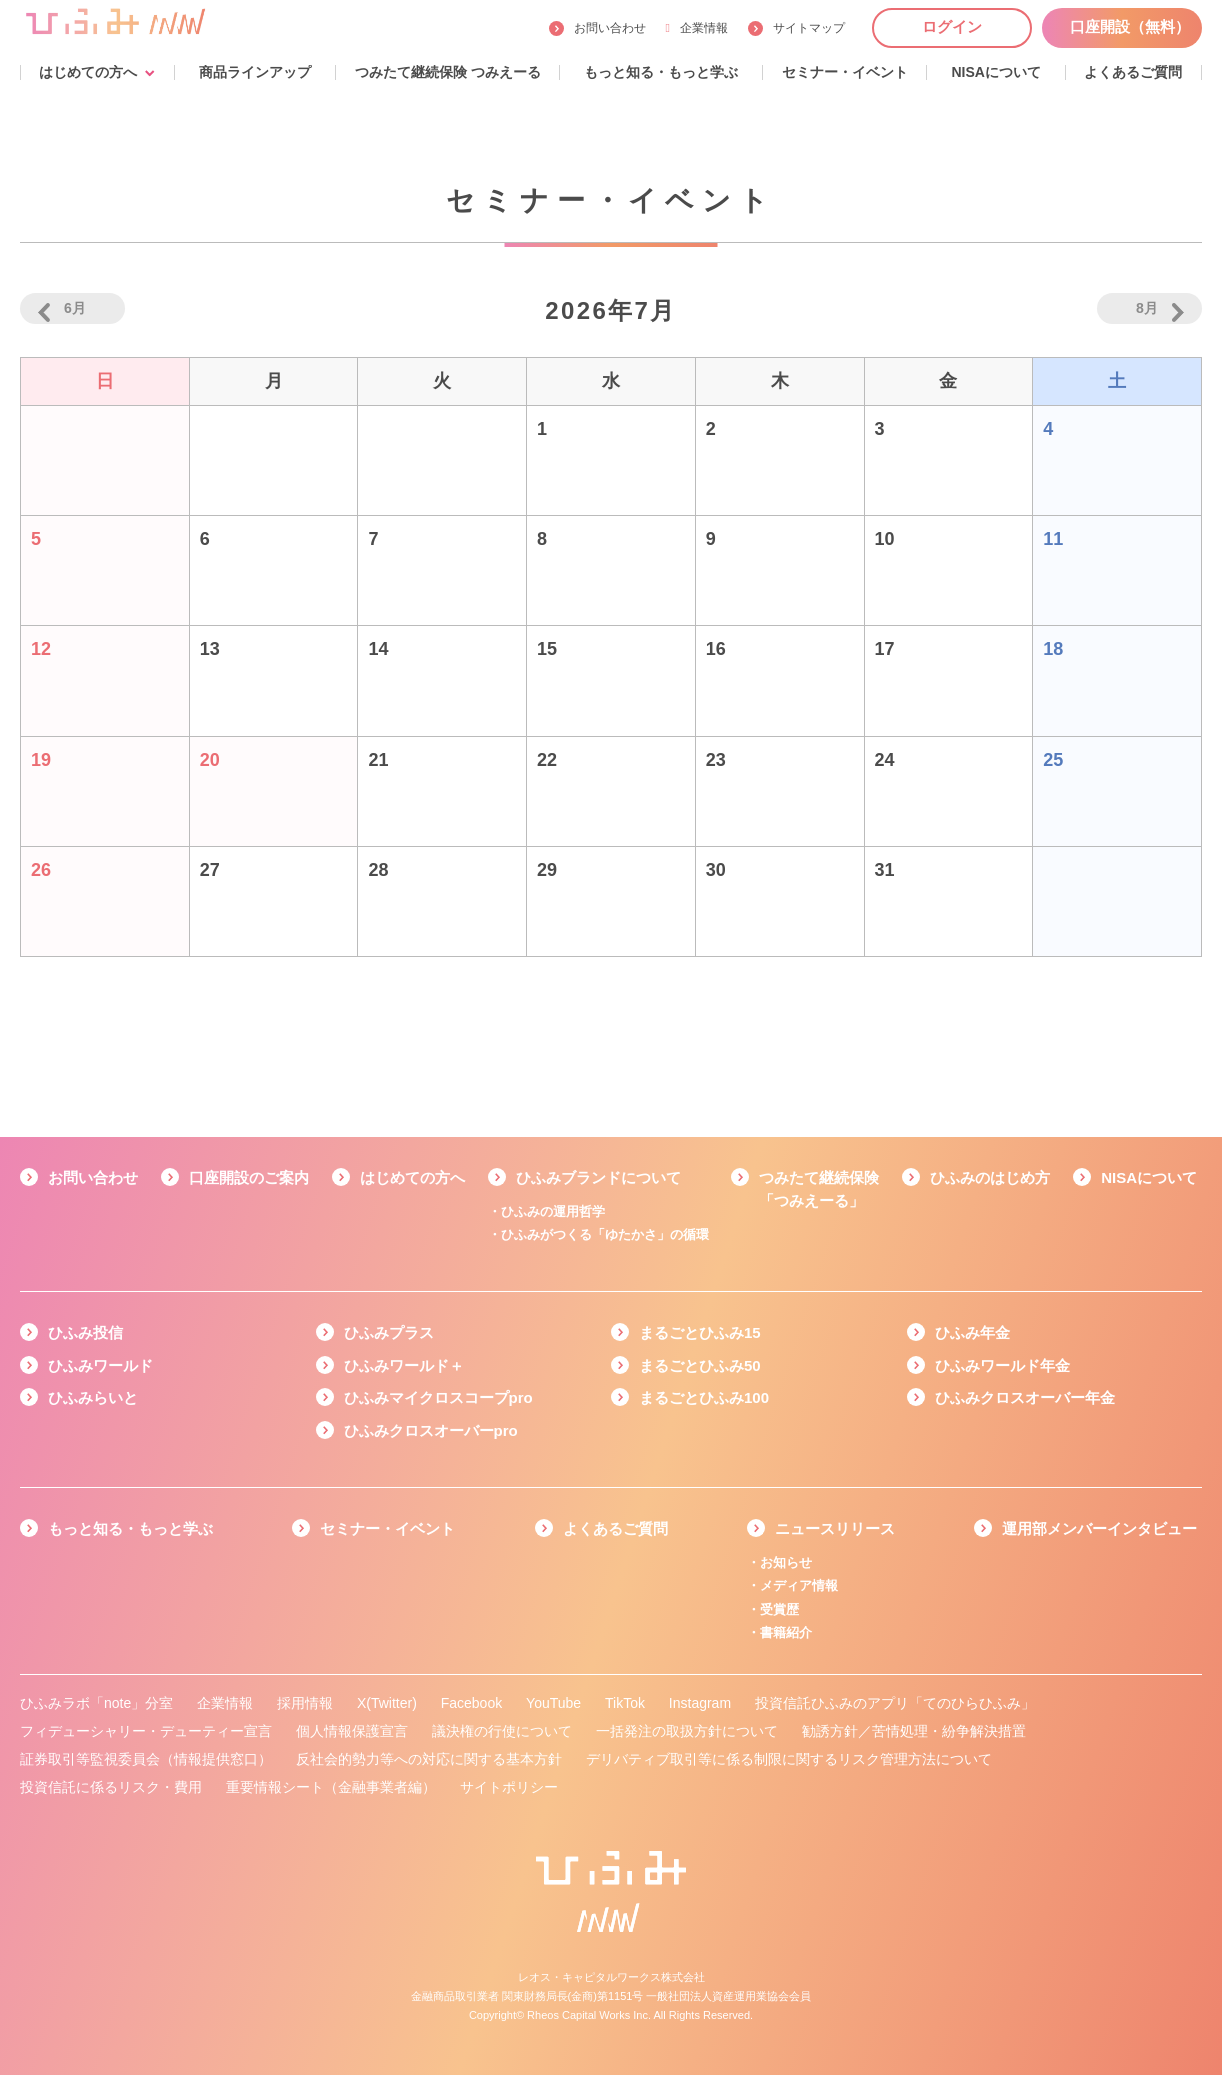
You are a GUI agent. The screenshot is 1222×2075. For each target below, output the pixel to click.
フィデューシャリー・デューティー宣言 (146, 1731)
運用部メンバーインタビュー (1099, 1528)
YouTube (553, 1703)
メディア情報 (799, 1585)
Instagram (700, 1703)
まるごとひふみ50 (700, 1365)
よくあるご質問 (615, 1528)
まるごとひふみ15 (700, 1332)
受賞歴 (779, 1609)
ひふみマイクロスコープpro (438, 1397)
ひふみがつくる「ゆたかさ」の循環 (605, 1234)
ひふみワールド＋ (404, 1365)
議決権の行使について (502, 1731)
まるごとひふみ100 (704, 1397)
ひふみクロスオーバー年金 (1025, 1397)
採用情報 (305, 1703)
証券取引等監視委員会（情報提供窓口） (146, 1759)
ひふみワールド (100, 1365)
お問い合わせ (610, 28)
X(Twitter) (387, 1703)
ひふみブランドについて (598, 1177)
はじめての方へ (412, 1177)
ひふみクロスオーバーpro (431, 1430)
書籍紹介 (786, 1632)
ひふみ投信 (85, 1332)
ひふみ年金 (972, 1332)
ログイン (952, 26)
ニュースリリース (835, 1528)
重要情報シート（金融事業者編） (331, 1787)
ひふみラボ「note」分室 (96, 1703)
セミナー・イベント (387, 1528)
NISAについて (1149, 1177)
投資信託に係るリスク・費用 (111, 1787)
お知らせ (786, 1562)
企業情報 (697, 28)
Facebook (471, 1703)
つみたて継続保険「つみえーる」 (819, 1189)
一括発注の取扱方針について (687, 1731)
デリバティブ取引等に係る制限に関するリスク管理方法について (789, 1759)
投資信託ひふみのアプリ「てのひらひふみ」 (895, 1703)
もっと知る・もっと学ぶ (130, 1528)
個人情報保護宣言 (352, 1731)
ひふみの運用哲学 (553, 1211)
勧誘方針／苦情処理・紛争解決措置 (914, 1731)
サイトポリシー (509, 1787)
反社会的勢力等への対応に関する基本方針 (429, 1759)
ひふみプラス (389, 1332)
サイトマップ (809, 28)
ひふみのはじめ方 (990, 1177)
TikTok (625, 1703)
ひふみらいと (93, 1397)
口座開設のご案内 (249, 1177)
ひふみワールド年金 (1002, 1365)
